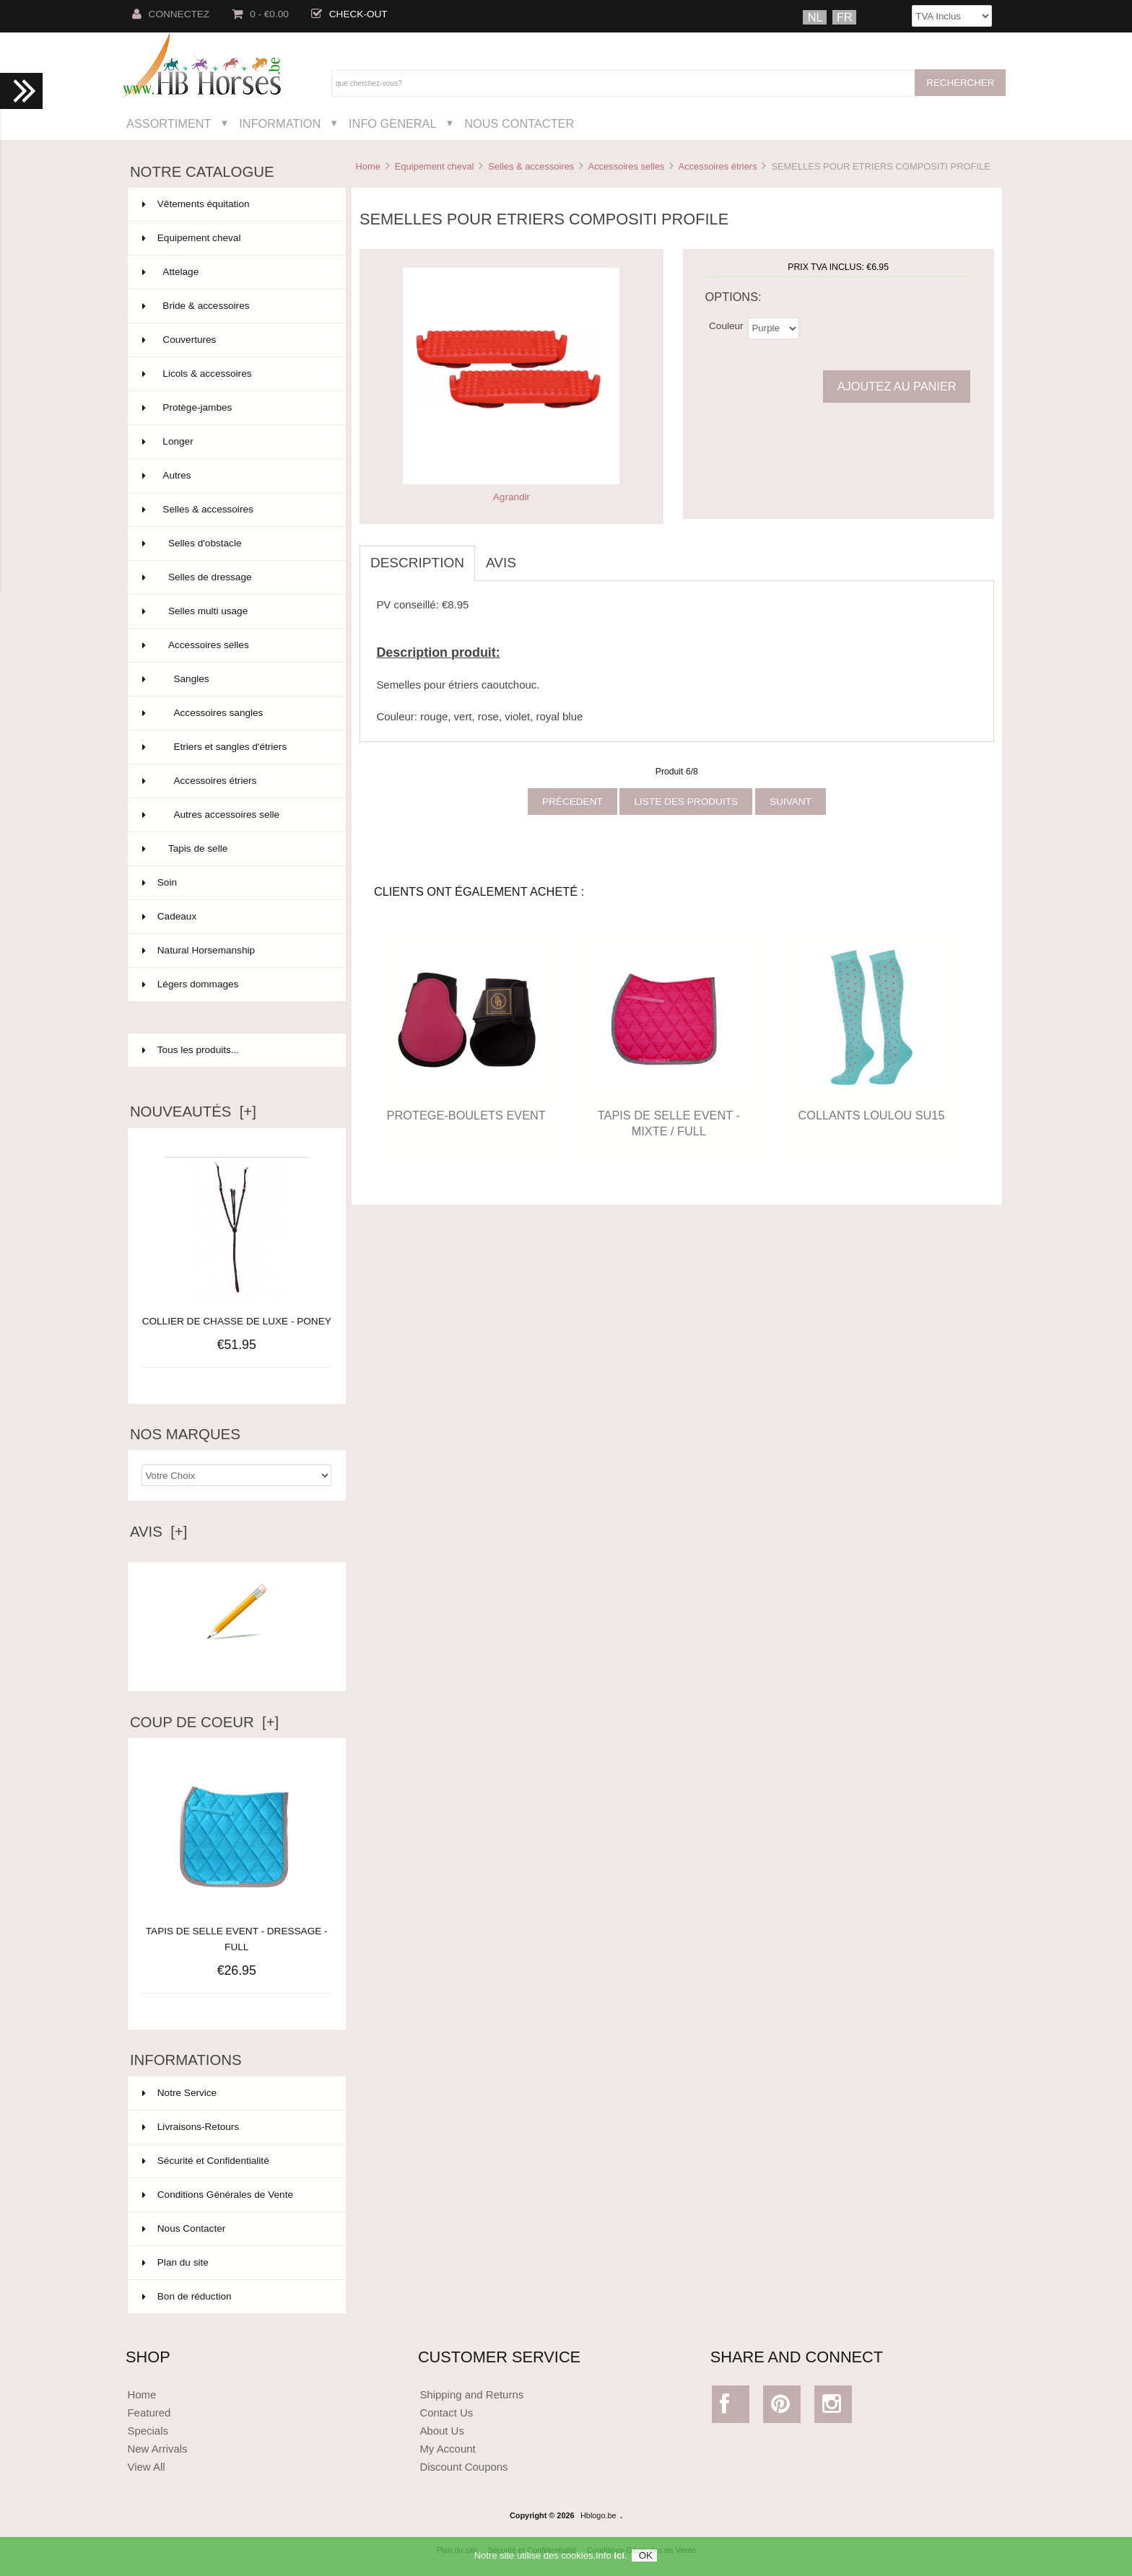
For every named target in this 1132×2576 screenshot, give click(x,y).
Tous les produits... (190, 1049)
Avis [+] (159, 1532)
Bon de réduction (187, 2296)
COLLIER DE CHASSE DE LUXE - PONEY (236, 1321)
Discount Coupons (463, 2467)
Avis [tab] (501, 562)
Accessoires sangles (235, 713)
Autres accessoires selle (235, 815)
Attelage (235, 272)
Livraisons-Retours (190, 2126)
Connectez (171, 14)
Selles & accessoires (531, 166)
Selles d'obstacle (235, 543)
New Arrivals (157, 2448)
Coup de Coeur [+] (204, 1722)
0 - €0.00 (260, 14)
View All (146, 2467)
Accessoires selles (626, 166)
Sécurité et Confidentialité (205, 2160)
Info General (392, 123)
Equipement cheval (434, 166)
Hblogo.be (598, 2515)
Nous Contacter (519, 123)
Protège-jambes (235, 408)
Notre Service (179, 2092)
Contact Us (446, 2412)
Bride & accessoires (235, 306)
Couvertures (235, 340)
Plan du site (175, 2262)
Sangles (235, 679)
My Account (447, 2448)
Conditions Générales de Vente (217, 2194)
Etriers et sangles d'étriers (235, 747)
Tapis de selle (235, 849)
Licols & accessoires (235, 374)
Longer (235, 442)
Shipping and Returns (471, 2394)
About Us (441, 2430)
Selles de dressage (235, 577)
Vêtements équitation (235, 204)
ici (619, 2561)
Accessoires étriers (718, 166)
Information (280, 123)
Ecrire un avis (237, 1660)
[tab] (538, 555)
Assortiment (169, 123)
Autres (235, 476)
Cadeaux (235, 917)
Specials (147, 2430)
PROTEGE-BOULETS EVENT (466, 1115)
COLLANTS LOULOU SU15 (871, 1115)
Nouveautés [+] (193, 1111)
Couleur (726, 325)
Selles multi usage (235, 611)
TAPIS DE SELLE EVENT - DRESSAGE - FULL (237, 1931)
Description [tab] (417, 562)
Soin (235, 883)
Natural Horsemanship (235, 951)
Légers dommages (235, 984)
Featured (148, 2412)
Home (367, 166)
